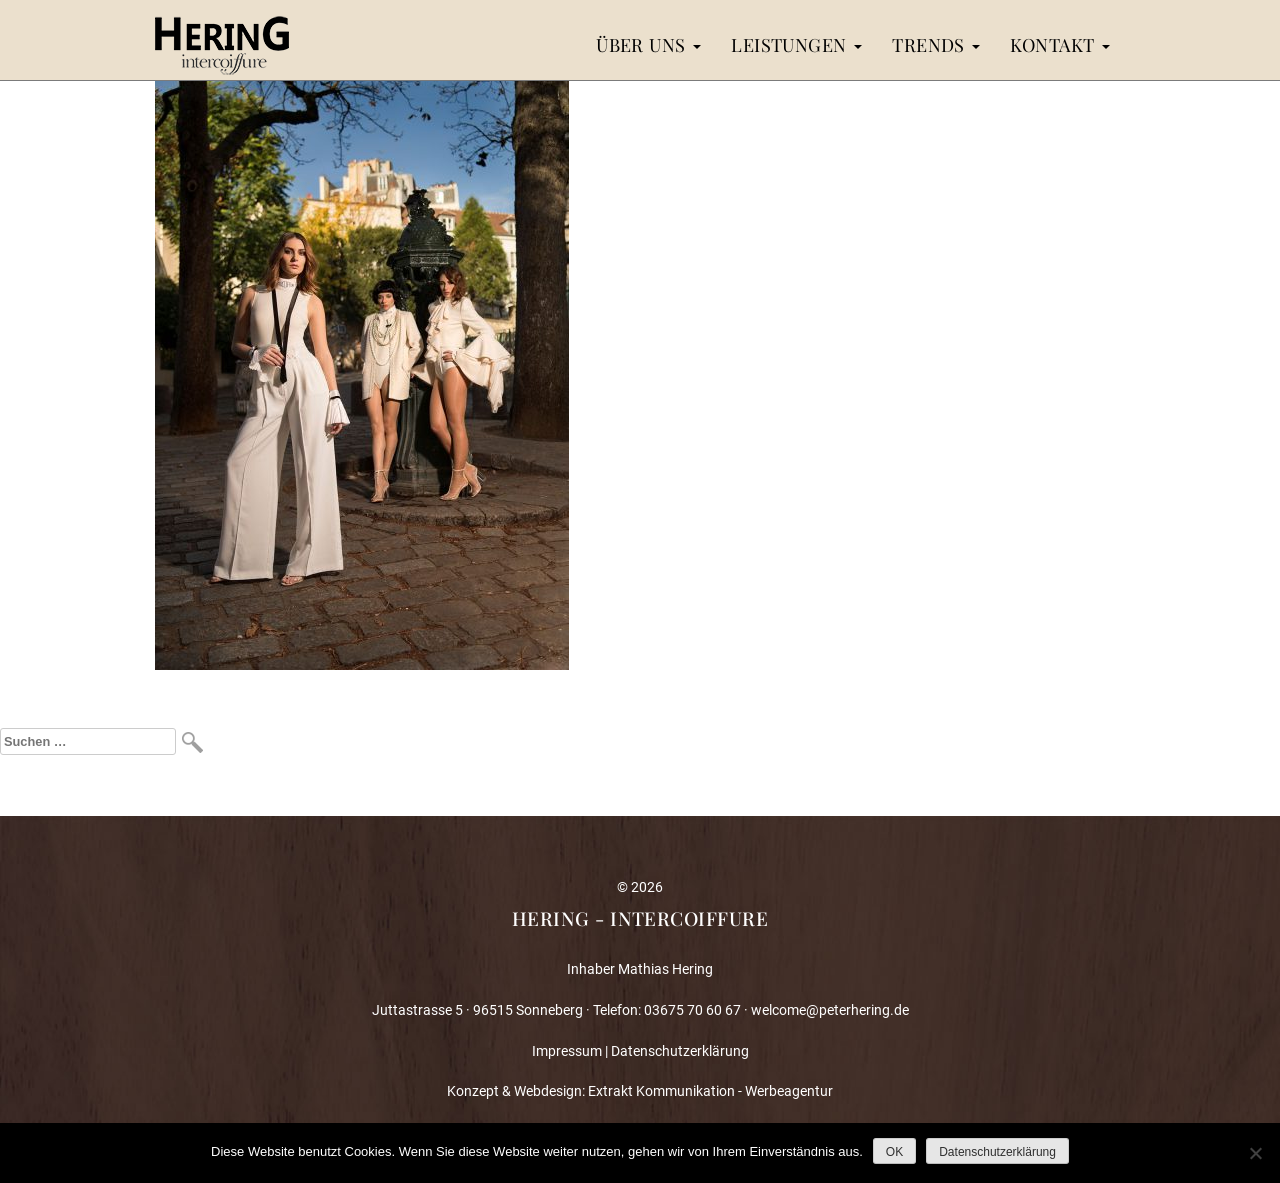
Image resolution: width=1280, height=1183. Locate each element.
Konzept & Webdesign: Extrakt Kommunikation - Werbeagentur (640, 1091)
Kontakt (1060, 44)
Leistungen (796, 44)
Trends (936, 44)
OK (894, 1152)
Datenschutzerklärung (680, 1051)
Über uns (648, 44)
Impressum (567, 1051)
